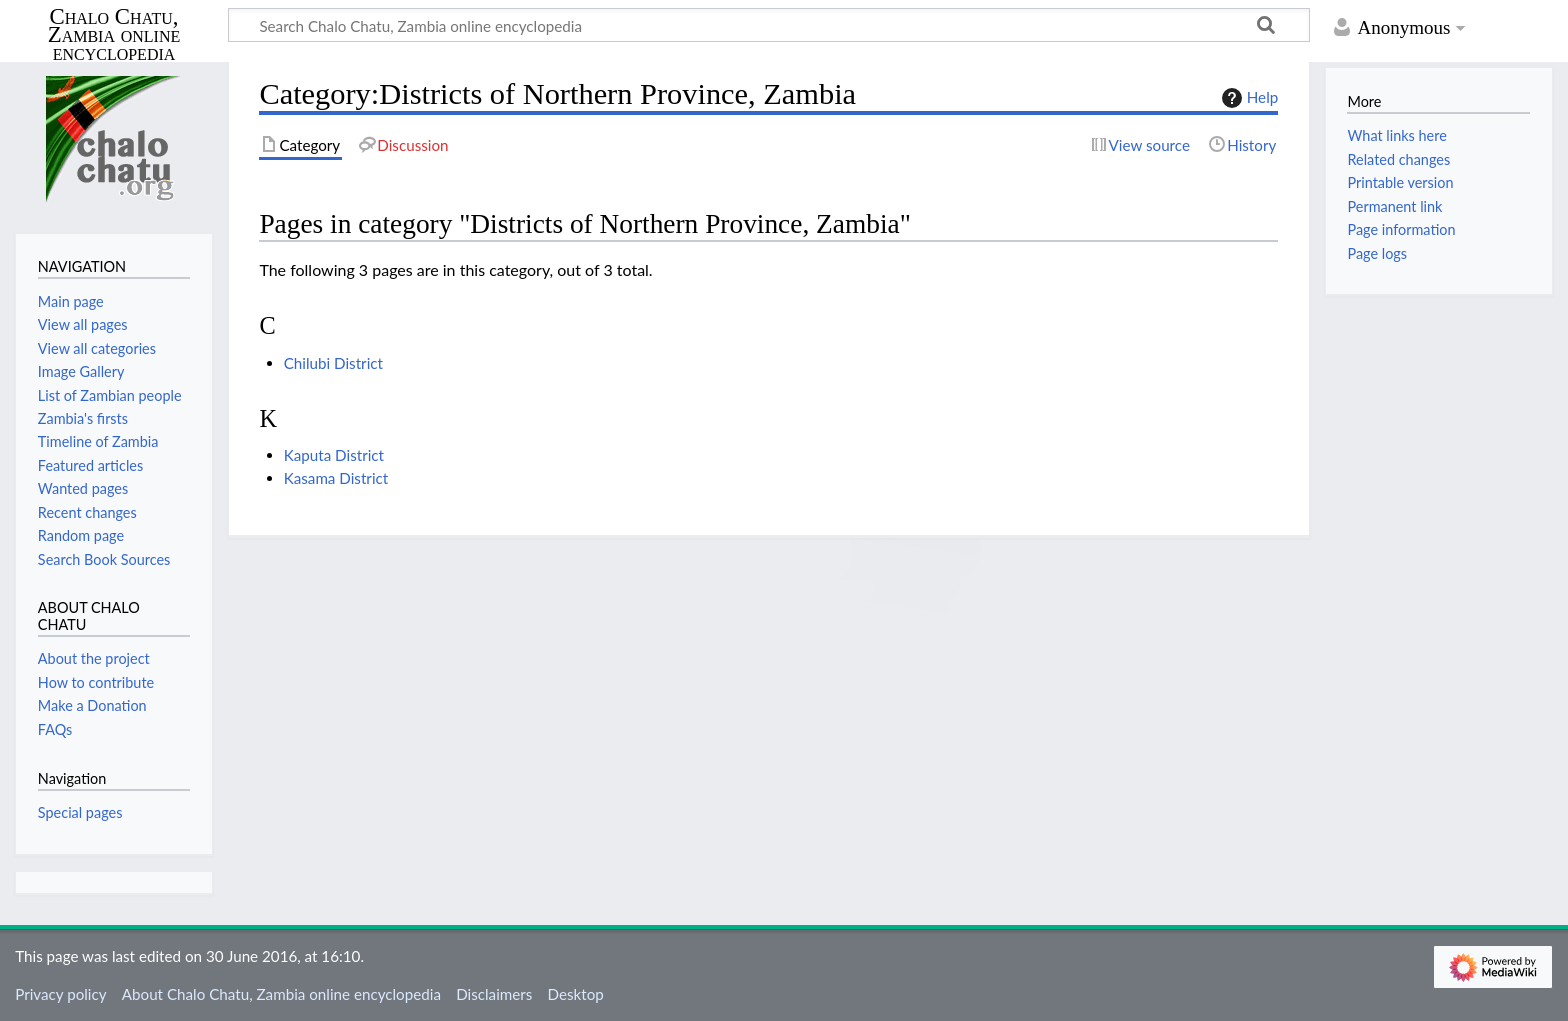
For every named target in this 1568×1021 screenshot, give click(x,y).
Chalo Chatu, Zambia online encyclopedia (114, 35)
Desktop (576, 994)
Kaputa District (334, 455)
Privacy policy (60, 994)
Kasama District (336, 478)
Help (1247, 98)
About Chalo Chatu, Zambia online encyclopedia (281, 994)
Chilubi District (333, 363)
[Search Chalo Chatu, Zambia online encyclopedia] (769, 25)
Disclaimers (494, 994)
